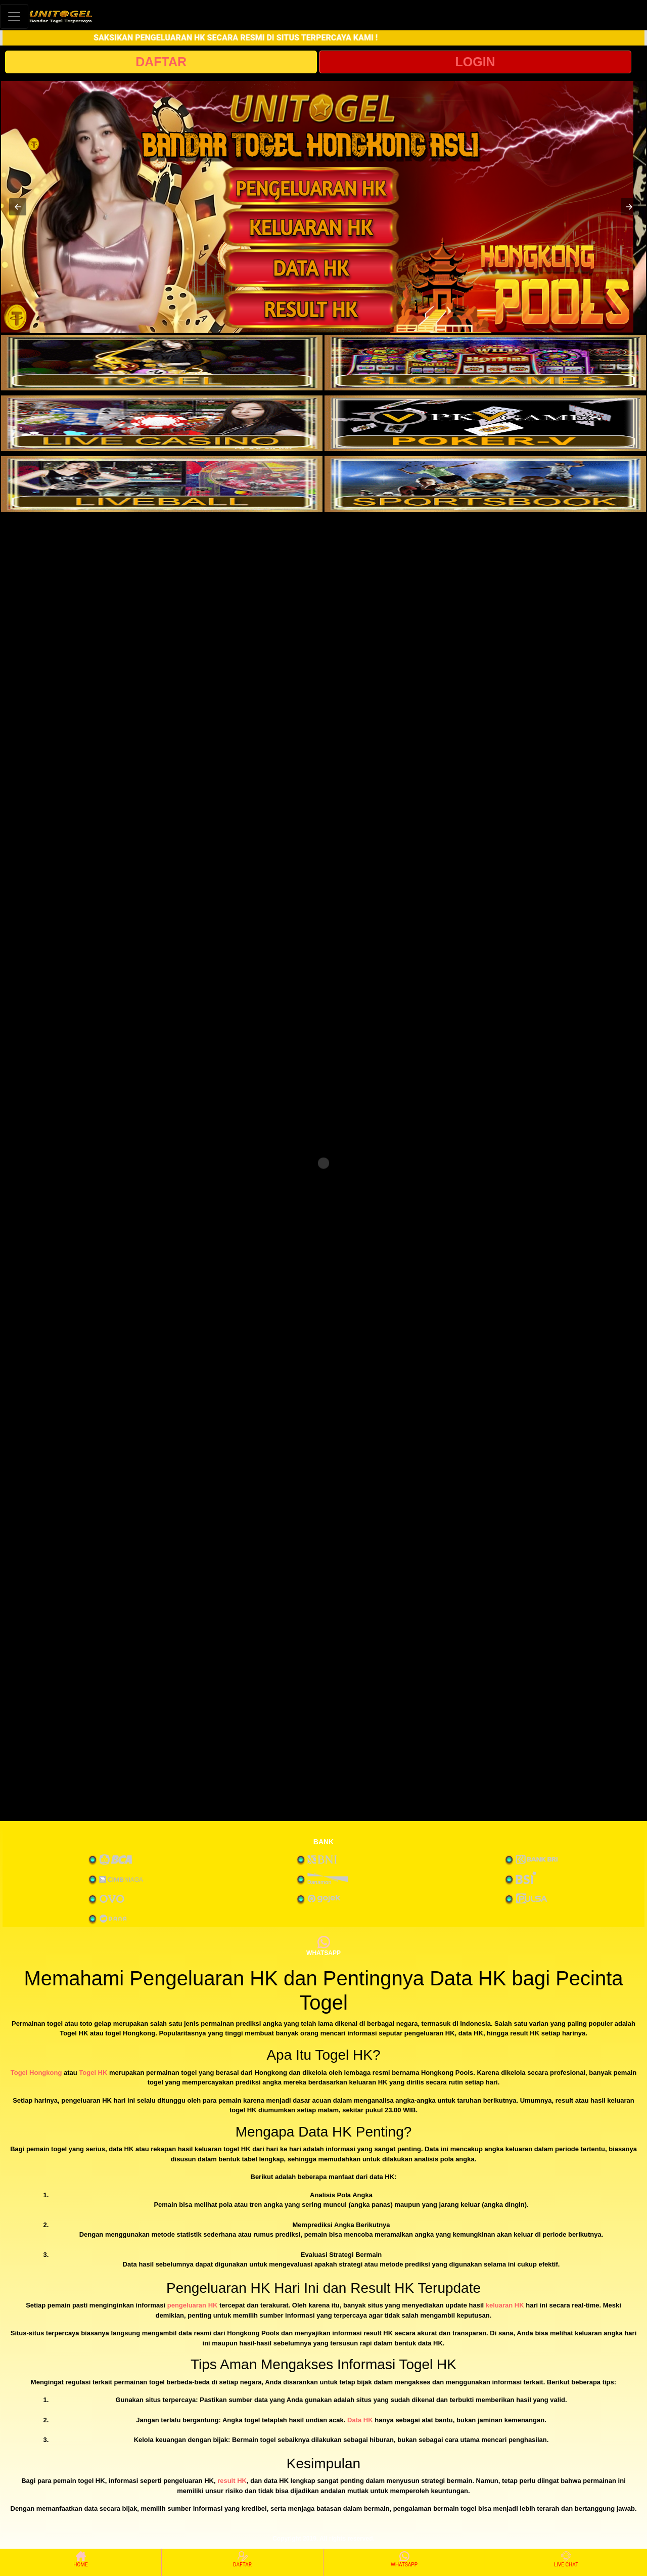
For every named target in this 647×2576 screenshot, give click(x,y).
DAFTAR (161, 62)
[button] (17, 206)
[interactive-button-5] (161, 484)
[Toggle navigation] (14, 16)
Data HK (360, 2420)
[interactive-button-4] (485, 423)
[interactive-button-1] (161, 362)
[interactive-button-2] (485, 362)
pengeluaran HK (192, 2305)
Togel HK (93, 2072)
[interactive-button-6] (485, 484)
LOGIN (475, 62)
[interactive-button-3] (161, 423)
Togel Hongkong (36, 2072)
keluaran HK (505, 2305)
